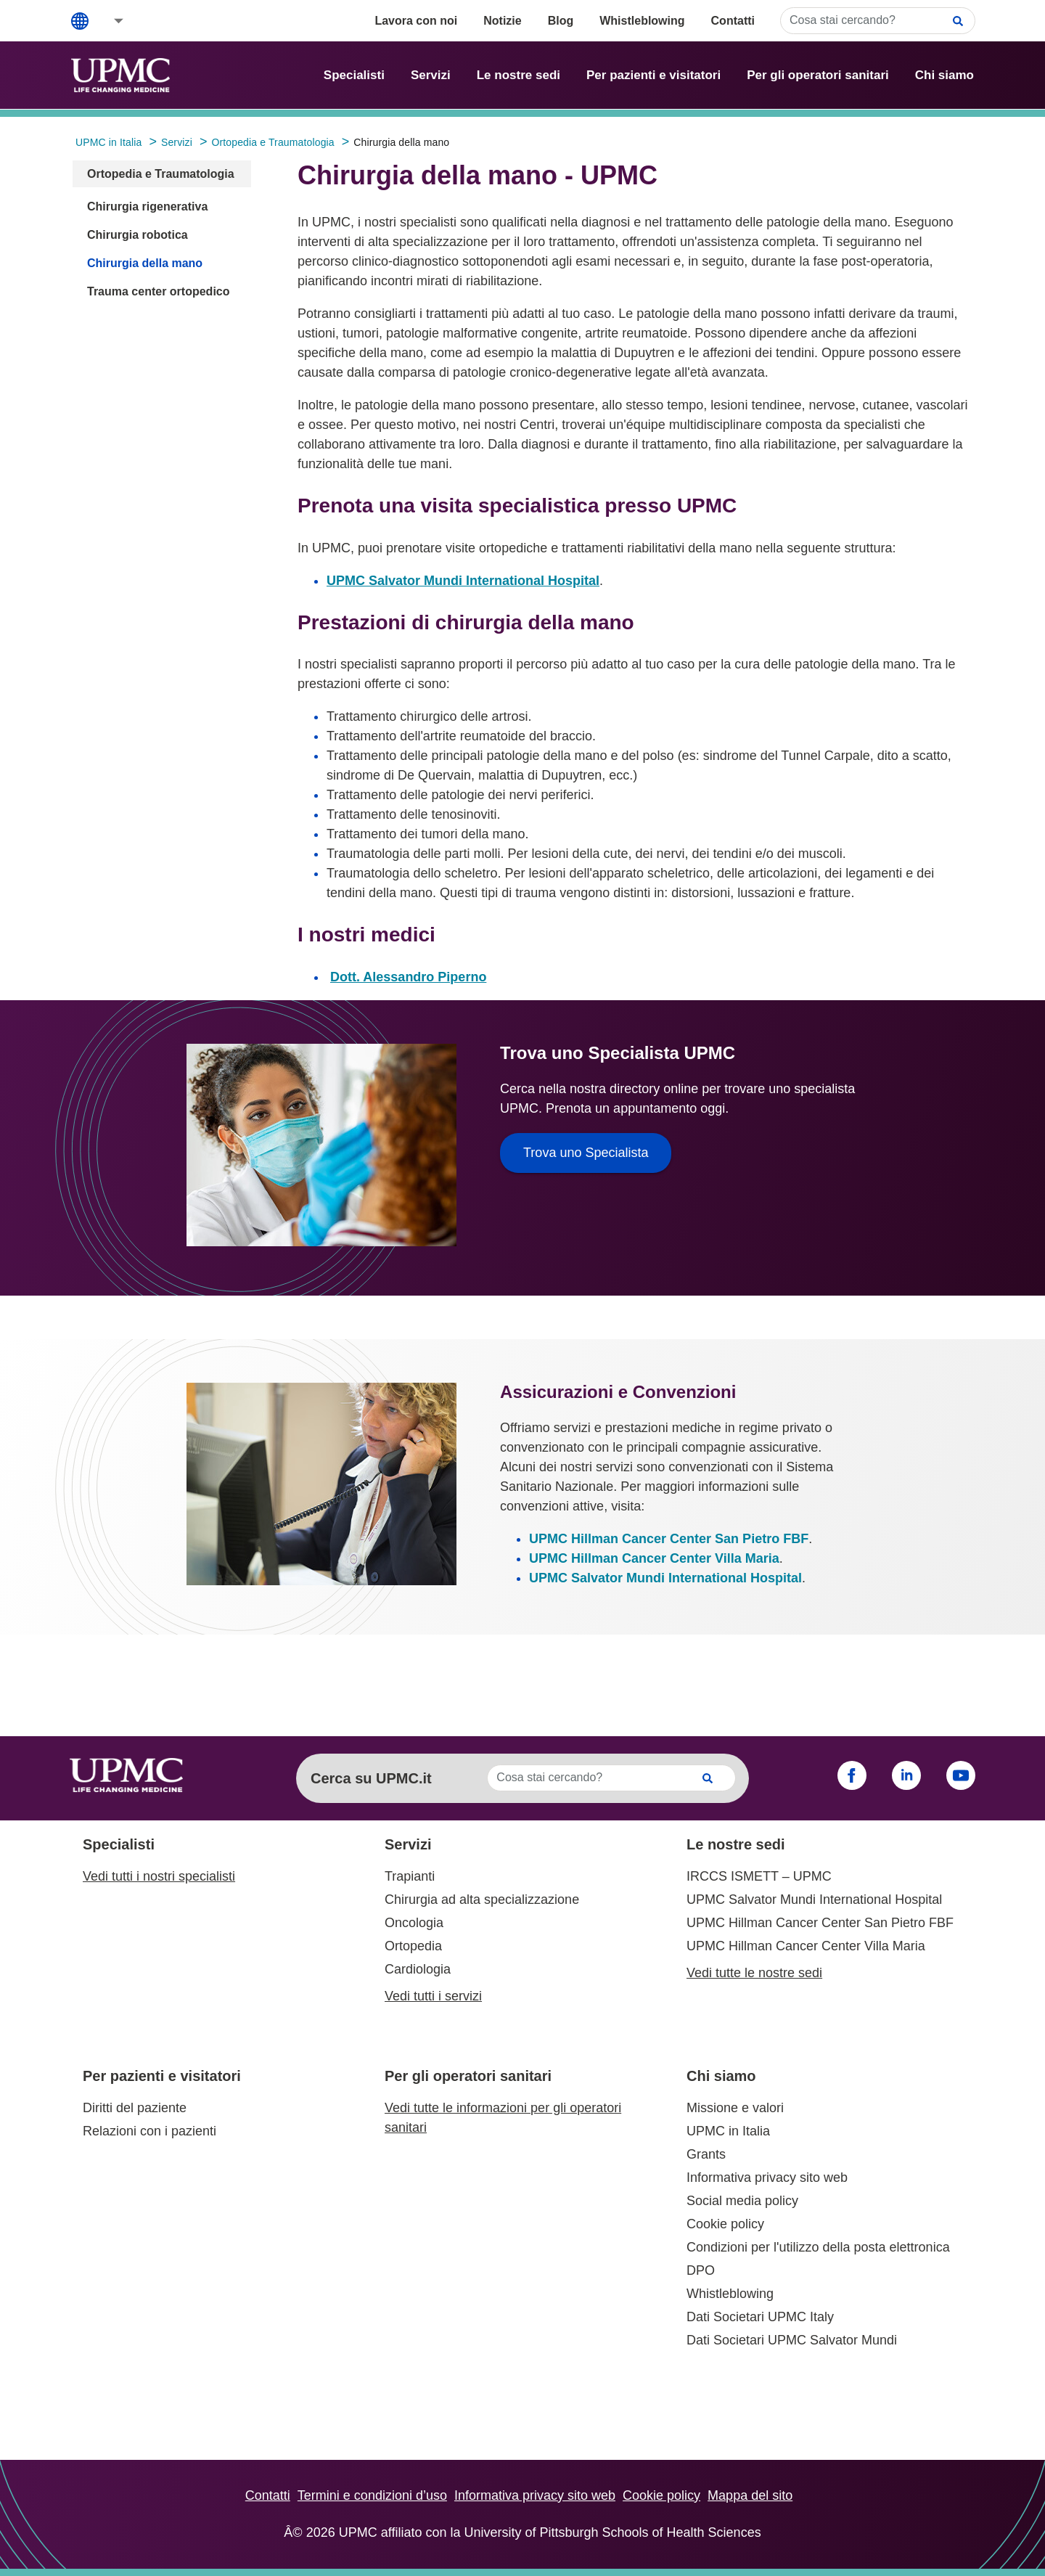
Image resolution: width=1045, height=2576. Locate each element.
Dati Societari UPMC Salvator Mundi (792, 2340)
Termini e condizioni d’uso (372, 2495)
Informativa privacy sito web (767, 2177)
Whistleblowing (641, 21)
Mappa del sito (750, 2495)
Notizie (502, 21)
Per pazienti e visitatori (653, 75)
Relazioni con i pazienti (149, 2131)
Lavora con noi (415, 21)
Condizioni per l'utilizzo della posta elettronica (818, 2247)
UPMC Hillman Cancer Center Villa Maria (654, 1558)
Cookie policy (725, 2224)
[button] (109, 20)
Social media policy (742, 2200)
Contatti (733, 21)
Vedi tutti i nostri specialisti (159, 1876)
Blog (561, 21)
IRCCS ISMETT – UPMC (759, 1876)
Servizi (431, 75)
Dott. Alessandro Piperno (408, 977)
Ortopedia (413, 1946)
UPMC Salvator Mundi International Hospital (463, 580)
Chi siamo (944, 75)
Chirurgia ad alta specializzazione (482, 1899)
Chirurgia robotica (137, 235)
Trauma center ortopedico (158, 291)
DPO (701, 2270)
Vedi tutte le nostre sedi (754, 1973)
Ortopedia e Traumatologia (160, 174)
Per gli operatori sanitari (818, 75)
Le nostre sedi (518, 75)
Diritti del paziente (135, 2108)
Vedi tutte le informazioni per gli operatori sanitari (503, 2118)
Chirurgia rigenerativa (147, 206)
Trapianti (410, 1876)
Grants (706, 2154)
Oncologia (414, 1922)
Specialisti (354, 75)
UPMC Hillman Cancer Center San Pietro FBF (668, 1539)
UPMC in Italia (728, 2131)
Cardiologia (418, 1969)
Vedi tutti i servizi (433, 1996)
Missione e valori (735, 2108)
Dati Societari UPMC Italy (760, 2317)
